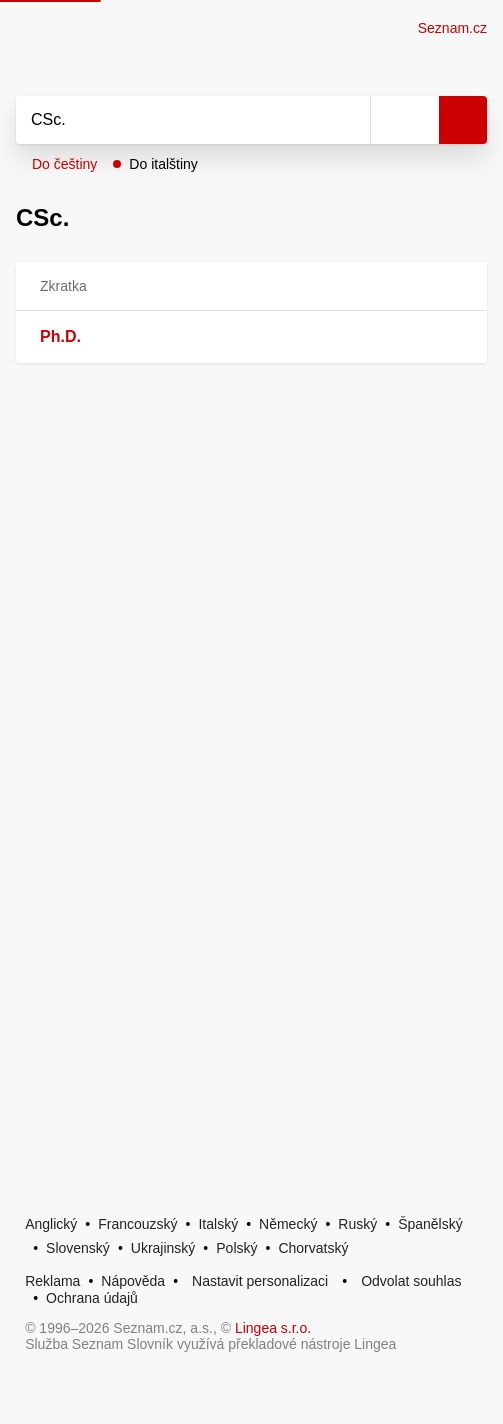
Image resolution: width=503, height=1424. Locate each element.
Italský (218, 1224)
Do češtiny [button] (64, 164)
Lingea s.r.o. (273, 1328)
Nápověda (133, 1281)
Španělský (430, 1224)
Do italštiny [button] (163, 164)
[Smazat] (348, 120)
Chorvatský (313, 1248)
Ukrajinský (163, 1248)
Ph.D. (60, 336)
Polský (236, 1248)
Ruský (357, 1224)
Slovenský (78, 1248)
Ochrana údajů (92, 1298)
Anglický (51, 1224)
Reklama (52, 1281)
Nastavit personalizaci (260, 1281)
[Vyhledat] (171, 120)
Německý (288, 1224)
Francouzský (137, 1224)
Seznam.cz (452, 28)
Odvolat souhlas (411, 1281)
